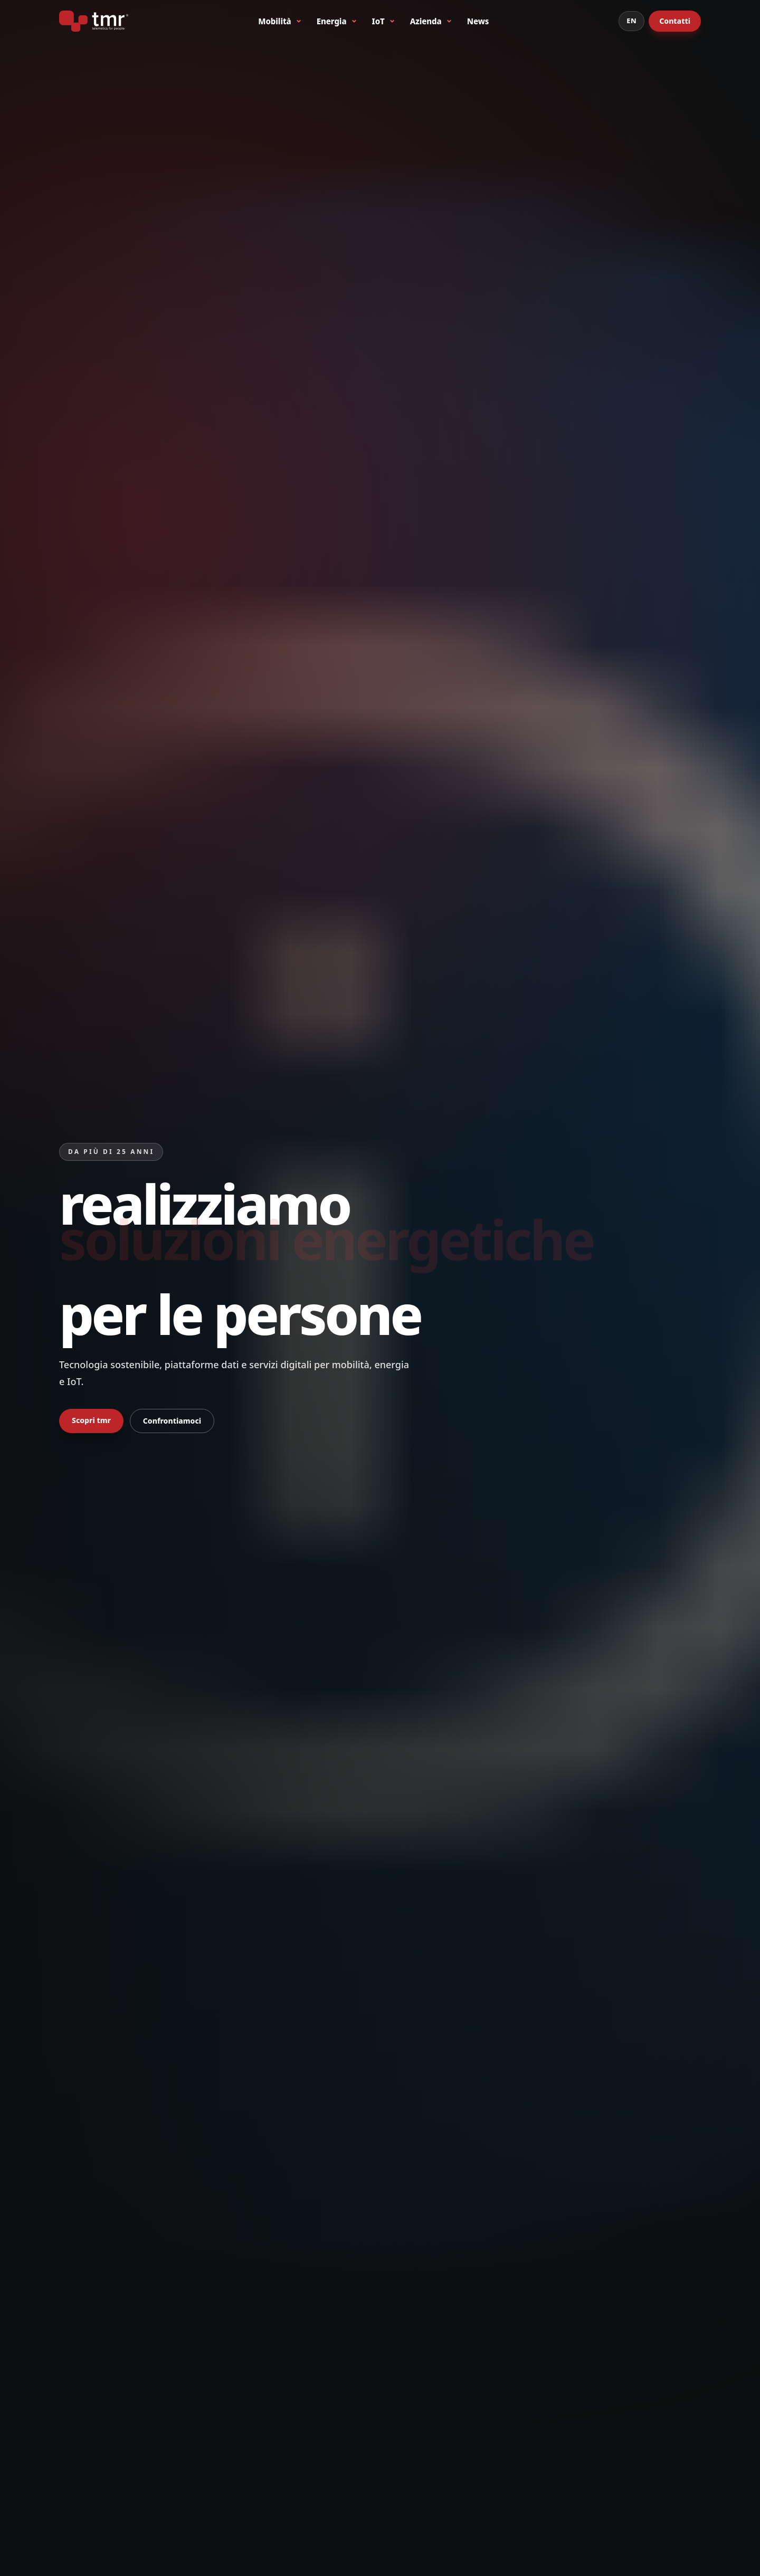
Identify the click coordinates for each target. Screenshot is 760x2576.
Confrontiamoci (172, 1421)
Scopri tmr (91, 1420)
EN (631, 20)
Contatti (674, 21)
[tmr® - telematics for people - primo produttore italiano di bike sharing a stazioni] (93, 21)
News (478, 21)
